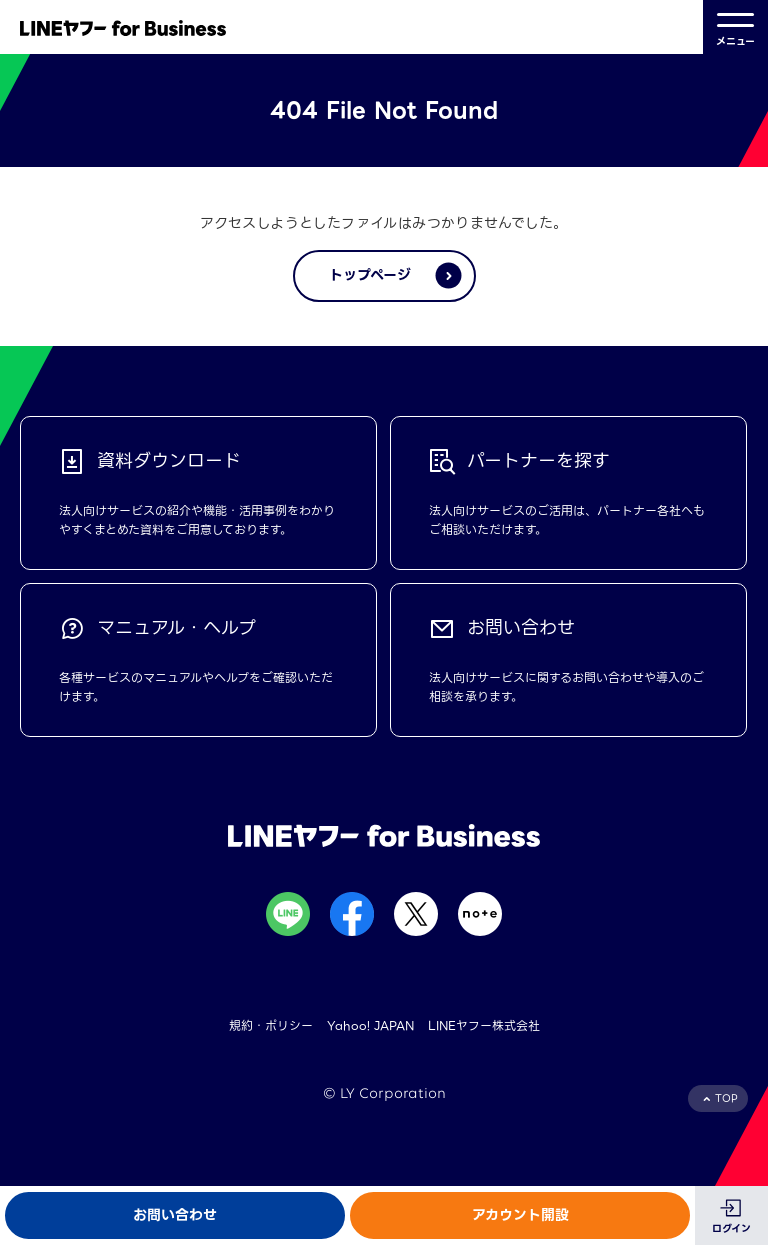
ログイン (731, 1228)
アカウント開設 (520, 1215)
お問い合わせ (175, 1215)
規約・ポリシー (271, 1025)
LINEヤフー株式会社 (484, 1025)
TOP (726, 1098)
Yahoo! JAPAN (370, 1025)
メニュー (735, 27)
